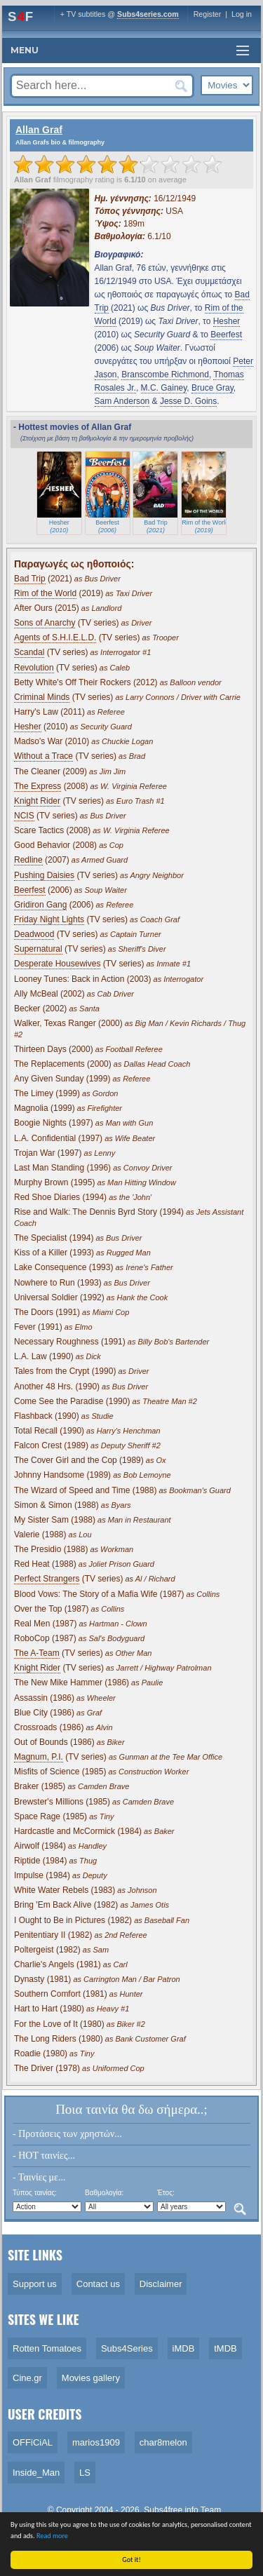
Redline (28, 860)
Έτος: (166, 2193)
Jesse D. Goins (188, 401)
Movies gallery (91, 2378)
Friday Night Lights (49, 919)
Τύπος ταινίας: (35, 2193)
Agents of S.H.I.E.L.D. (55, 637)
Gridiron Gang (40, 905)
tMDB (225, 2348)
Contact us (98, 2284)
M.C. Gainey (164, 388)
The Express (37, 786)
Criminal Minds (41, 697)
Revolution (34, 668)
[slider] (118, 164)
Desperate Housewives (57, 964)
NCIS (24, 816)
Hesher (227, 321)
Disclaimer (161, 2284)
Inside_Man (36, 2472)
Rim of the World (45, 593)
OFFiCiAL (33, 2442)
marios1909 (96, 2442)
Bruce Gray (212, 388)
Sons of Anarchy (44, 623)
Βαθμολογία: (104, 2193)
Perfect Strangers (46, 1579)
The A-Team (37, 1653)
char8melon (163, 2442)
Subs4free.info (171, 2510)
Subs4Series (127, 2348)
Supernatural (38, 949)
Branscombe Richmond (165, 374)
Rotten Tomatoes (47, 2348)
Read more (53, 2535)
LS (84, 2472)
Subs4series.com (148, 14)
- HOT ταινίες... (44, 2155)
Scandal (29, 652)
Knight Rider (37, 801)
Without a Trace (43, 756)
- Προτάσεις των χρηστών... (67, 2134)
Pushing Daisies (44, 875)
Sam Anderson (122, 401)
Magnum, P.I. (38, 1757)
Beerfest (226, 334)
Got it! (132, 2559)
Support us (35, 2284)
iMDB (184, 2348)
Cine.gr (27, 2378)
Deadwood (34, 934)
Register (208, 14)
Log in (241, 14)
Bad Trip (30, 579)
